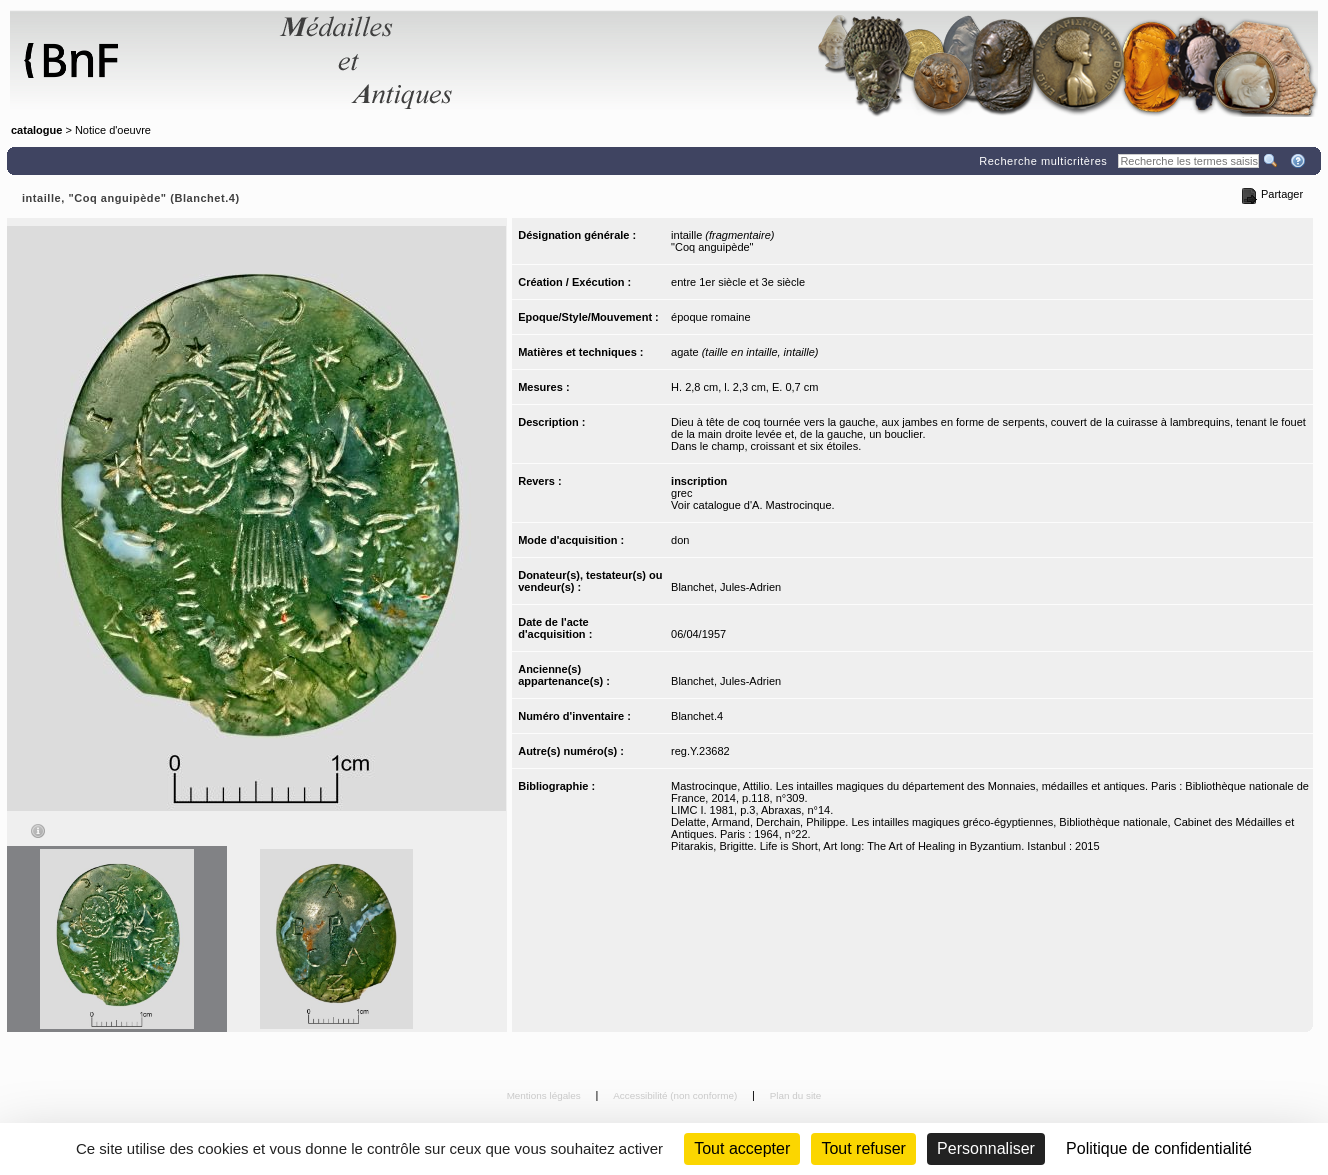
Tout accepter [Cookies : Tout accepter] (742, 1148)
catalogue (36, 130)
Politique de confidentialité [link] (1159, 1148)
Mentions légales (545, 1095)
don (680, 540)
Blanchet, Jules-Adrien (726, 587)
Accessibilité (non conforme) (676, 1095)
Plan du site (796, 1095)
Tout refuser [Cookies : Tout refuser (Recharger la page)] (863, 1148)
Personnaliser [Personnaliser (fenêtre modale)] (986, 1148)
